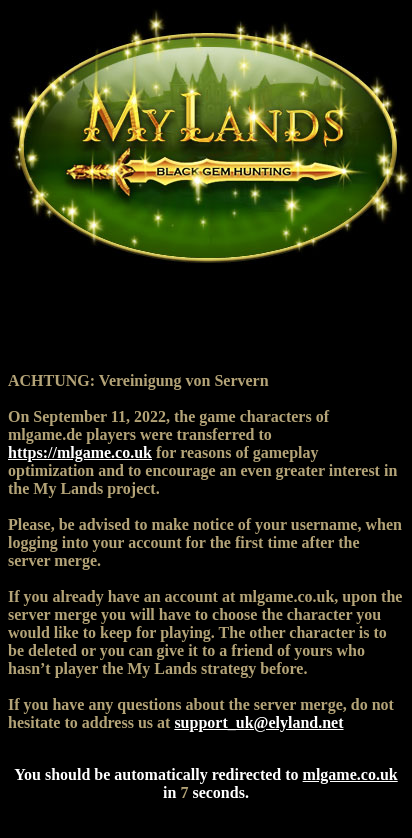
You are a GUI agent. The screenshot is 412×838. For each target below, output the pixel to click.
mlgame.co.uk (350, 774)
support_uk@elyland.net (258, 722)
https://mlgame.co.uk (80, 452)
